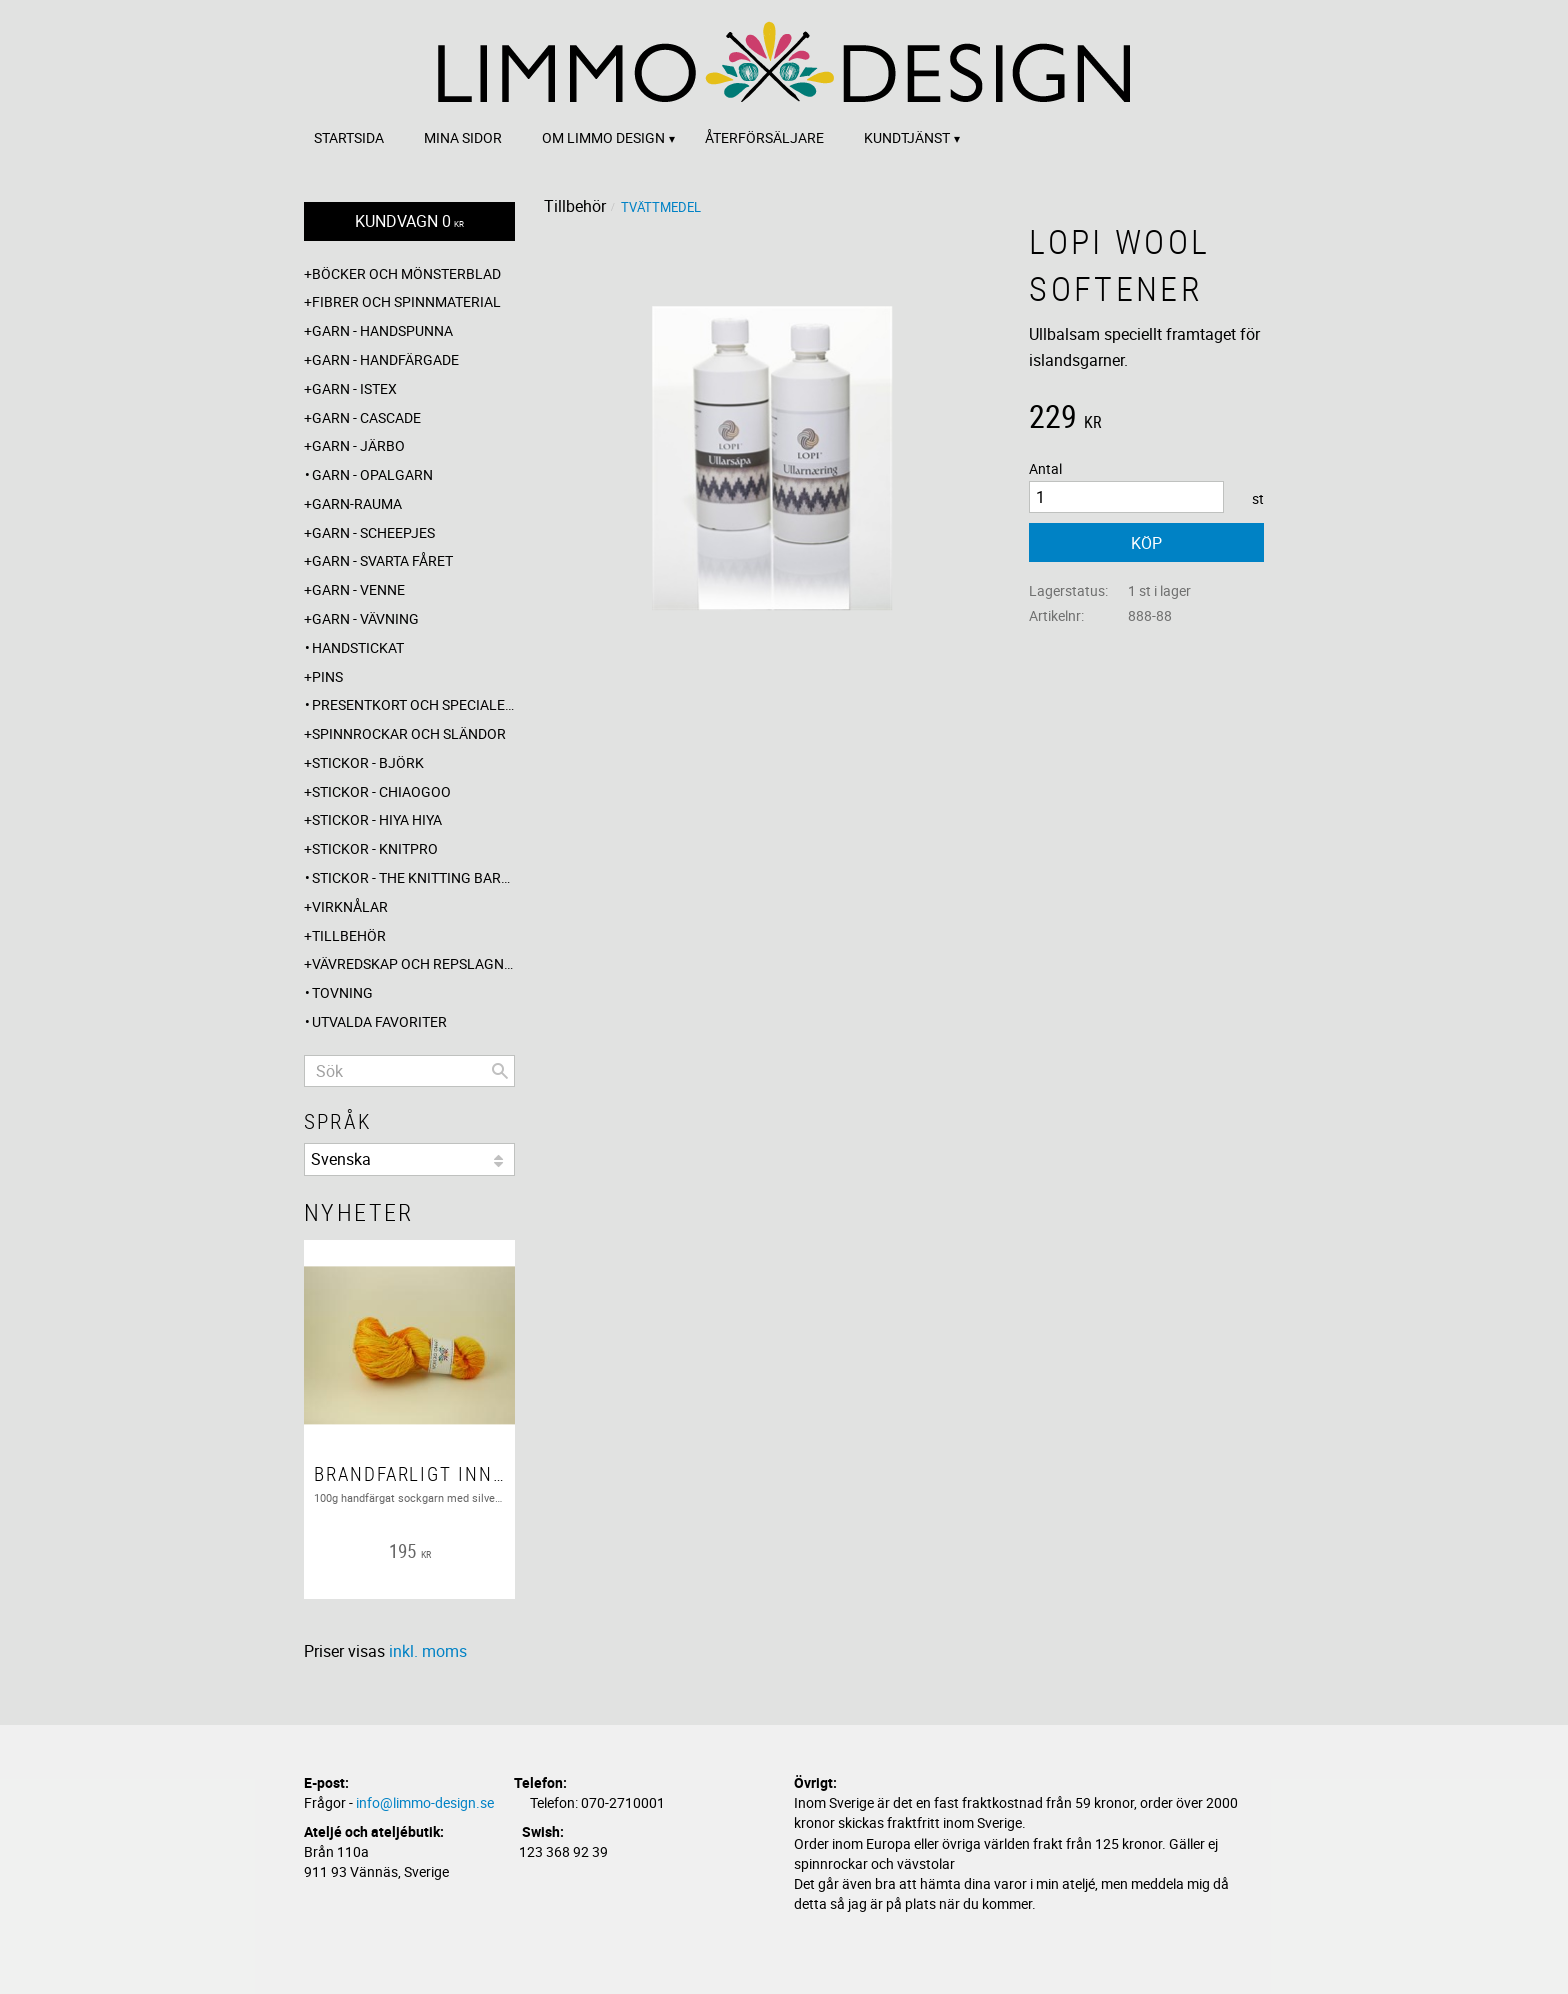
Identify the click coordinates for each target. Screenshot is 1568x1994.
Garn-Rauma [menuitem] (357, 503)
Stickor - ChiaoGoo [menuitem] (381, 791)
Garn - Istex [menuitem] (354, 388)
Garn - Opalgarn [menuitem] (372, 474)
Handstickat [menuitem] (358, 647)
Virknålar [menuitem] (350, 906)
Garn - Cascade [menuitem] (366, 417)
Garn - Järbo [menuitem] (358, 445)
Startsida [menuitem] (349, 137)
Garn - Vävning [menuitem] (365, 618)
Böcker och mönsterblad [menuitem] (406, 273)
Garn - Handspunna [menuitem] (382, 330)
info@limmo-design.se (425, 1802)
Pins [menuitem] (327, 676)
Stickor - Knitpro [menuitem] (375, 848)
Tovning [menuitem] (342, 992)
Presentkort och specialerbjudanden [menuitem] (413, 704)
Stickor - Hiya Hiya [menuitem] (377, 819)
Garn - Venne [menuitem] (358, 589)
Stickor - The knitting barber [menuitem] (413, 877)
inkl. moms (428, 1651)
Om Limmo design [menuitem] (603, 137)
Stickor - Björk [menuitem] (368, 762)
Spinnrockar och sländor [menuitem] (409, 733)
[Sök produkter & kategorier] (409, 1071)
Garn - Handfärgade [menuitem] (385, 359)
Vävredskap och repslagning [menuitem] (413, 963)
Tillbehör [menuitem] (349, 935)
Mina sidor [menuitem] (463, 137)
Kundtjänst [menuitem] (907, 137)
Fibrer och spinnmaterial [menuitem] (406, 301)
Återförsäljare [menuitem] (764, 137)
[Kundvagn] (409, 221)
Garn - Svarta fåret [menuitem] (382, 560)
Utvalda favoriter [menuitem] (379, 1021)
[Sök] (500, 1071)
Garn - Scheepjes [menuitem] (373, 532)
